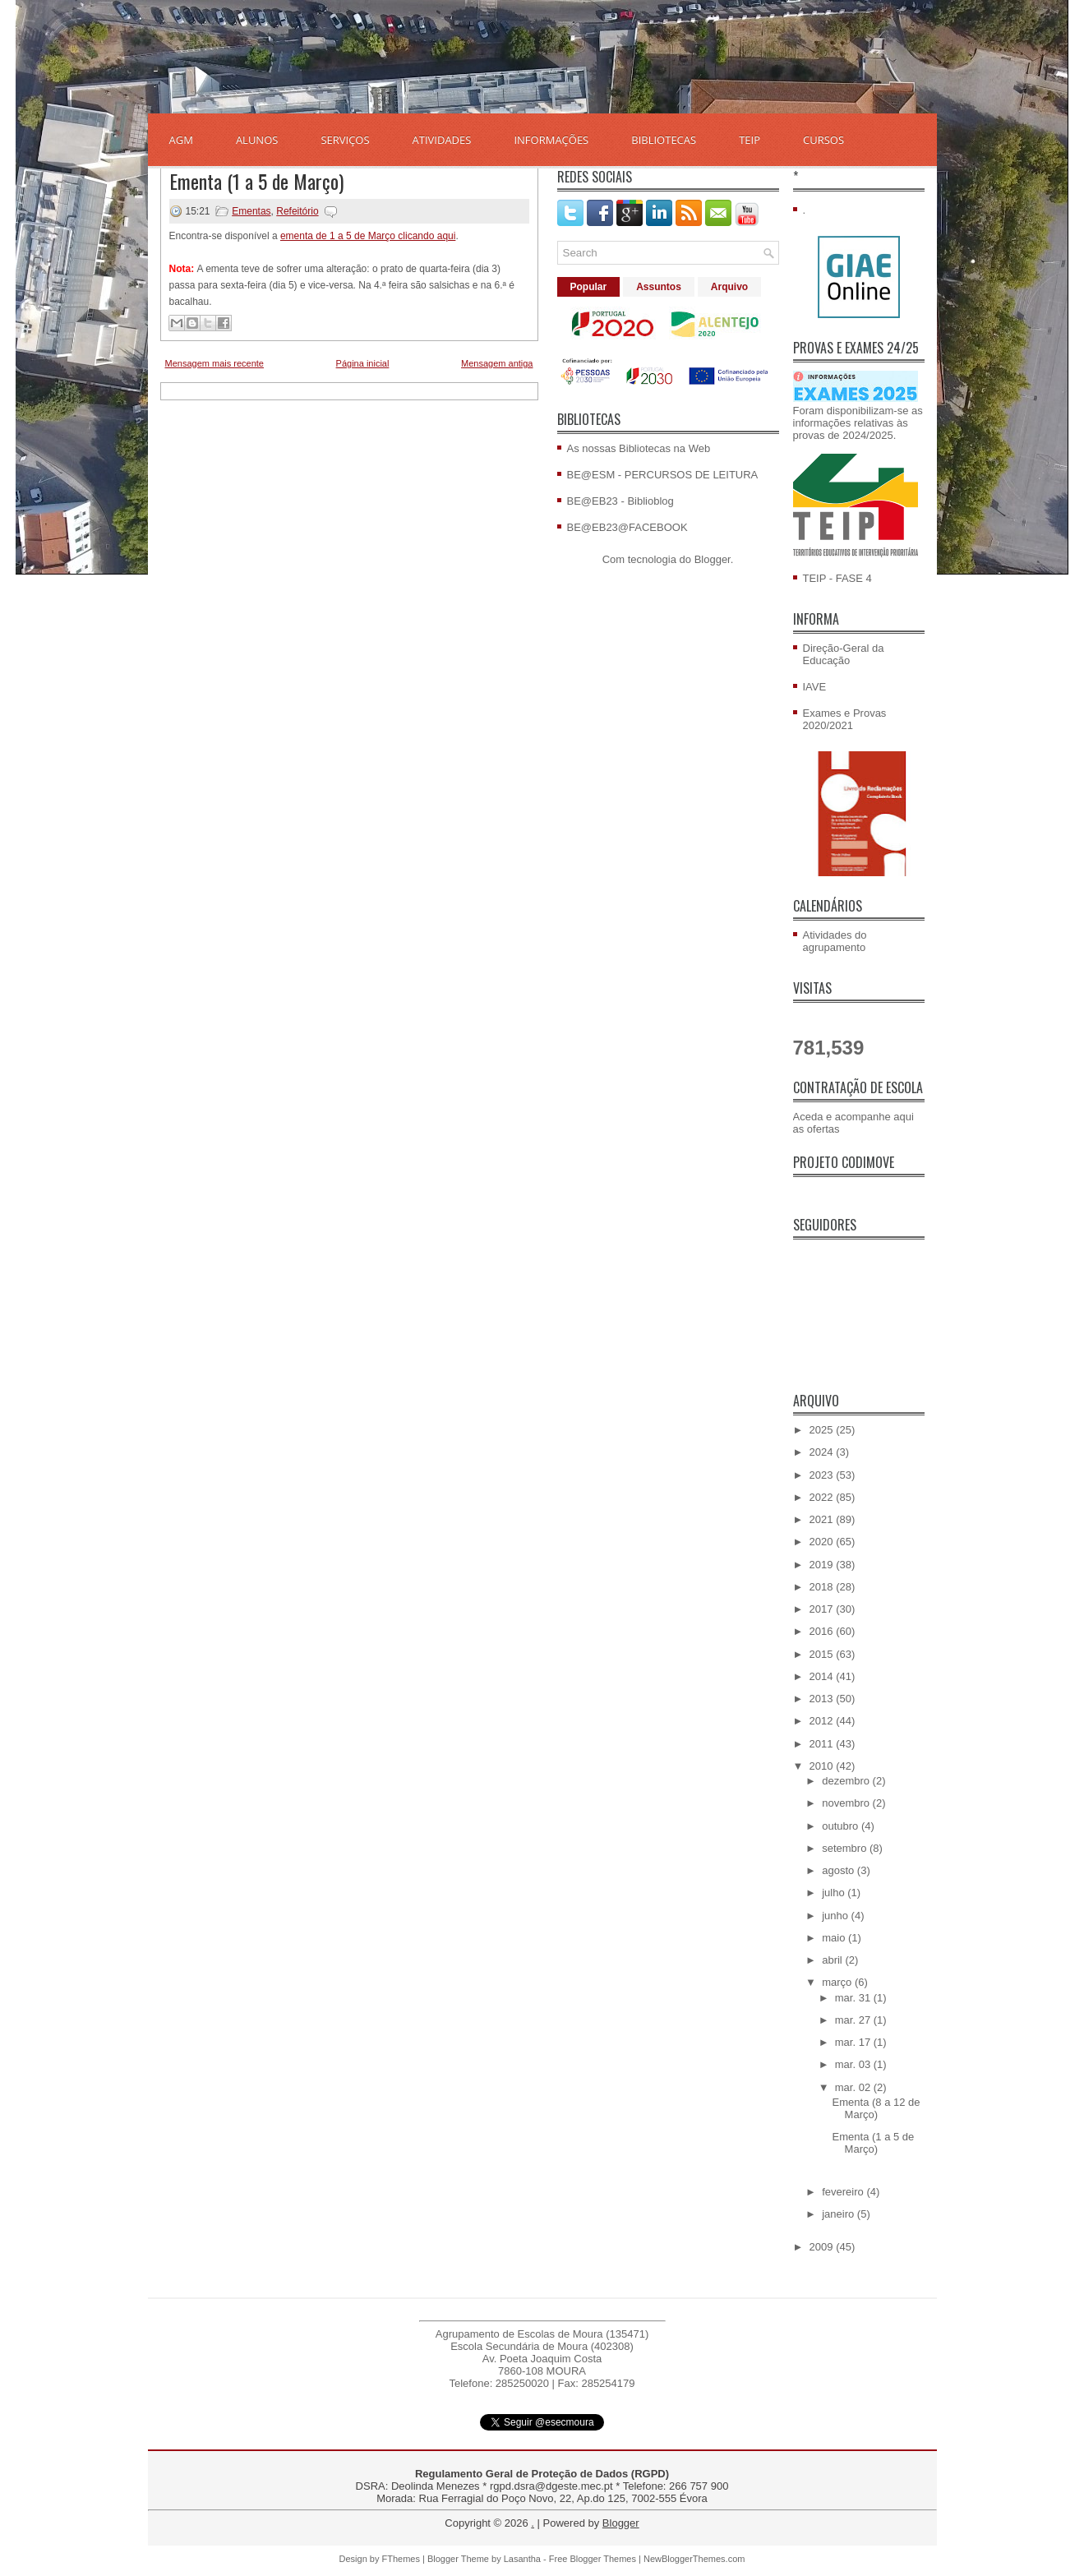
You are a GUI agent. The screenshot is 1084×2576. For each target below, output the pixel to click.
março (838, 1982)
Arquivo (729, 287)
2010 (823, 1766)
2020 (823, 1541)
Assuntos (658, 287)
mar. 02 (854, 2087)
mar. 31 (854, 1998)
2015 (823, 1654)
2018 (823, 1587)
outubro (841, 1826)
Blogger (712, 559)
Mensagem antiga (497, 363)
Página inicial (363, 363)
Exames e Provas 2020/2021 (845, 719)
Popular (588, 287)
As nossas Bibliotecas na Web (639, 448)
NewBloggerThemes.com (694, 2559)
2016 (823, 1631)
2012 (823, 1721)
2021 (823, 1519)
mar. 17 (854, 2042)
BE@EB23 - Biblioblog (620, 501)
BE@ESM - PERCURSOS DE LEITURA (663, 475)
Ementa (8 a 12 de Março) (876, 2108)
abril (833, 1960)
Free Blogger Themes (592, 2559)
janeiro (839, 2214)
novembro (847, 1803)
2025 (823, 1430)
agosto (839, 1870)
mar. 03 (854, 2064)
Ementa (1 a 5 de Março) (256, 181)
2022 (823, 1497)
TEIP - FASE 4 (837, 578)
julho (834, 1892)
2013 (823, 1698)
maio (835, 1938)
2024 (823, 1452)
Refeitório (297, 211)
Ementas (251, 211)
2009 (823, 2247)
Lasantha (522, 2559)
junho (836, 1915)
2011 (823, 1744)
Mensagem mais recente (214, 363)
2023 (823, 1475)
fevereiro (844, 2192)
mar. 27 (854, 2020)
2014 (823, 1676)
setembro (846, 1848)
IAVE (815, 687)
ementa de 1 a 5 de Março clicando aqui (367, 236)
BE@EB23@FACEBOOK (627, 527)
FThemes (401, 2559)
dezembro (847, 1781)
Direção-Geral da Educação (843, 654)
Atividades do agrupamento (835, 941)
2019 (823, 1564)
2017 (823, 1609)
